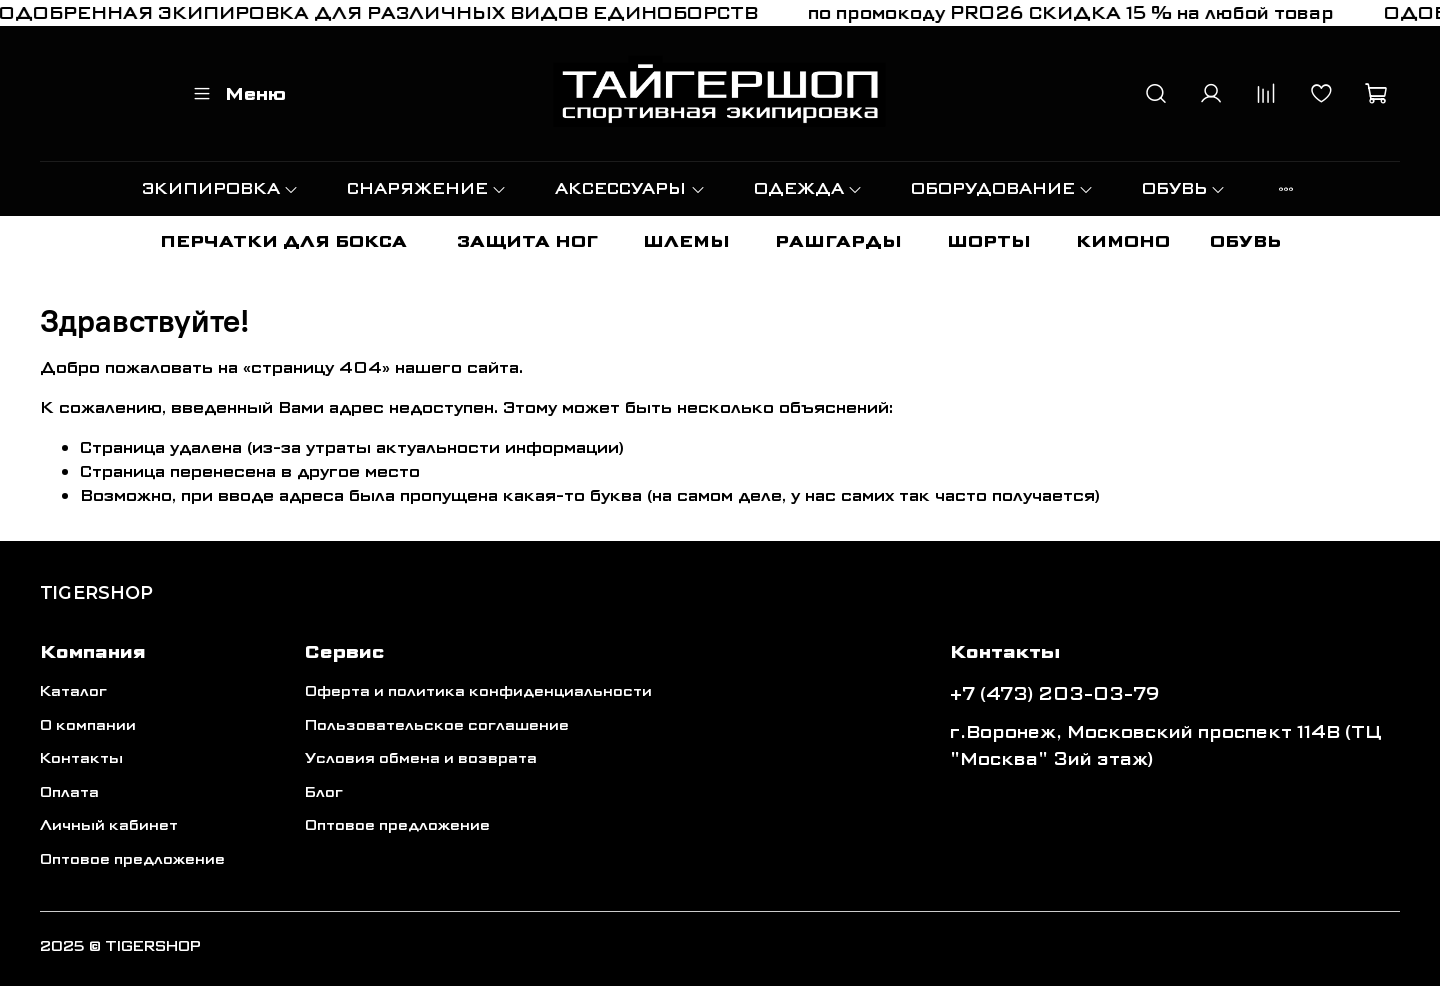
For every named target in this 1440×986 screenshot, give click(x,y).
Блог (324, 792)
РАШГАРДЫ (838, 241)
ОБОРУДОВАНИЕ (1002, 188)
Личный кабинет (109, 825)
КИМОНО (1123, 241)
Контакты (81, 758)
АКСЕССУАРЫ (630, 188)
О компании (88, 725)
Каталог (73, 691)
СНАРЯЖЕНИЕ (427, 188)
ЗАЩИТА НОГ (527, 241)
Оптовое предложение (132, 859)
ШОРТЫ (989, 241)
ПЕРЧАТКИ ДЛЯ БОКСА (283, 241)
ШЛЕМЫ (686, 241)
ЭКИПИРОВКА (220, 188)
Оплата (69, 792)
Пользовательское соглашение (437, 725)
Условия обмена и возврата (421, 758)
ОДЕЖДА (808, 188)
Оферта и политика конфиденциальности (478, 691)
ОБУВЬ (1184, 188)
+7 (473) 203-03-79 (1055, 694)
